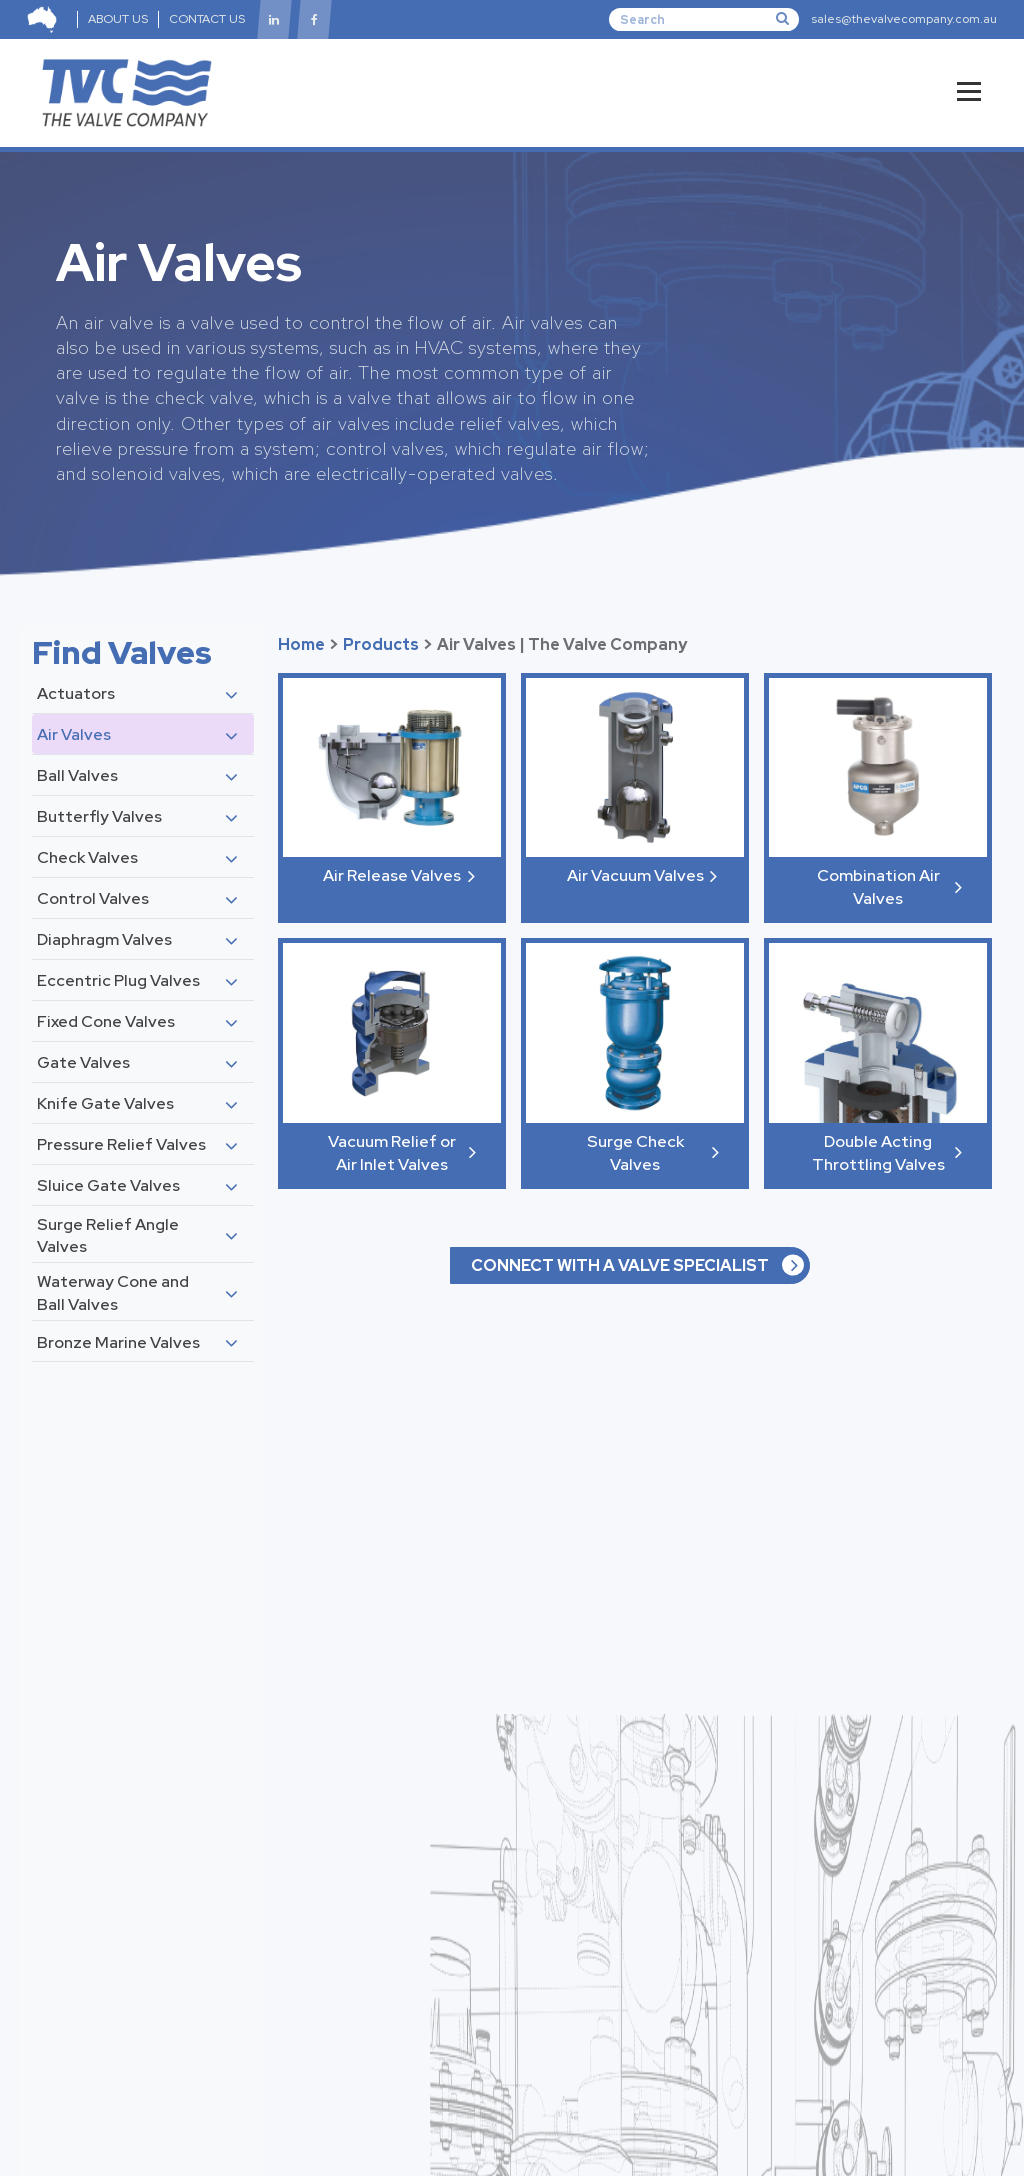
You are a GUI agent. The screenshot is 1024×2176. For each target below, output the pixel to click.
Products (381, 644)
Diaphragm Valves (104, 939)
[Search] (704, 19)
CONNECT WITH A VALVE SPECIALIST (620, 1265)
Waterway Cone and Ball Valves (113, 1292)
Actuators (76, 693)
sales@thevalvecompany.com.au (904, 19)
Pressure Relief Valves (121, 1144)
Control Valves (93, 898)
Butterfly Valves (99, 816)
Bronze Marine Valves (118, 1342)
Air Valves (74, 734)
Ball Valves (77, 775)
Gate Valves (83, 1062)
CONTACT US (207, 19)
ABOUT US (118, 19)
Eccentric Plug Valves (118, 980)
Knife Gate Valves (105, 1103)
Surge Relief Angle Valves (108, 1235)
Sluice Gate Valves (108, 1185)
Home (301, 644)
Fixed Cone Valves (106, 1021)
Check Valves (87, 857)
